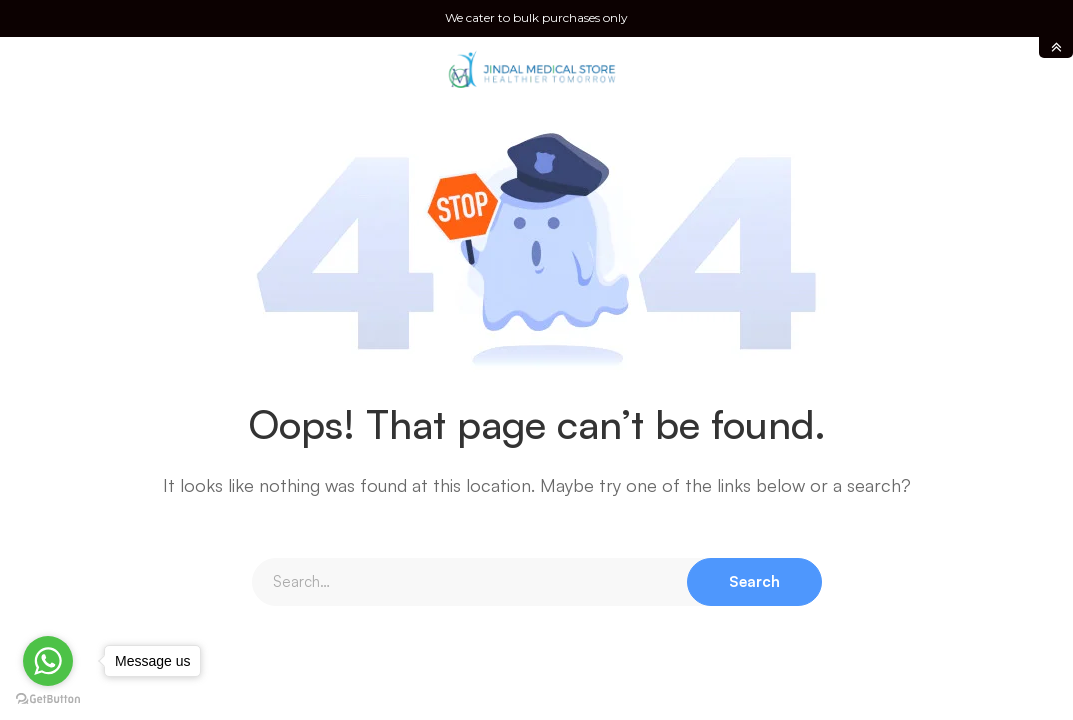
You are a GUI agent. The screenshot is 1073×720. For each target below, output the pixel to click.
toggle (1056, 47)
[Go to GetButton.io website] (48, 699)
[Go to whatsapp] (48, 661)
